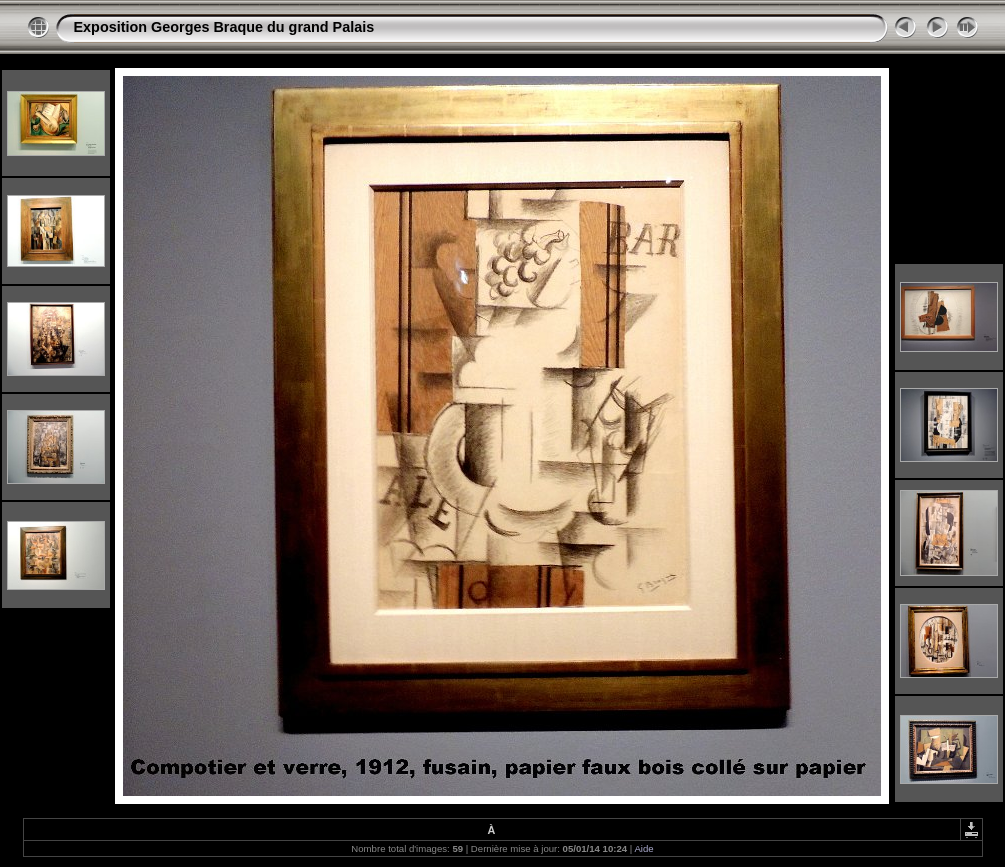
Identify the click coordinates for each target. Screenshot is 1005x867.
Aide (643, 848)
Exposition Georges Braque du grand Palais (224, 27)
